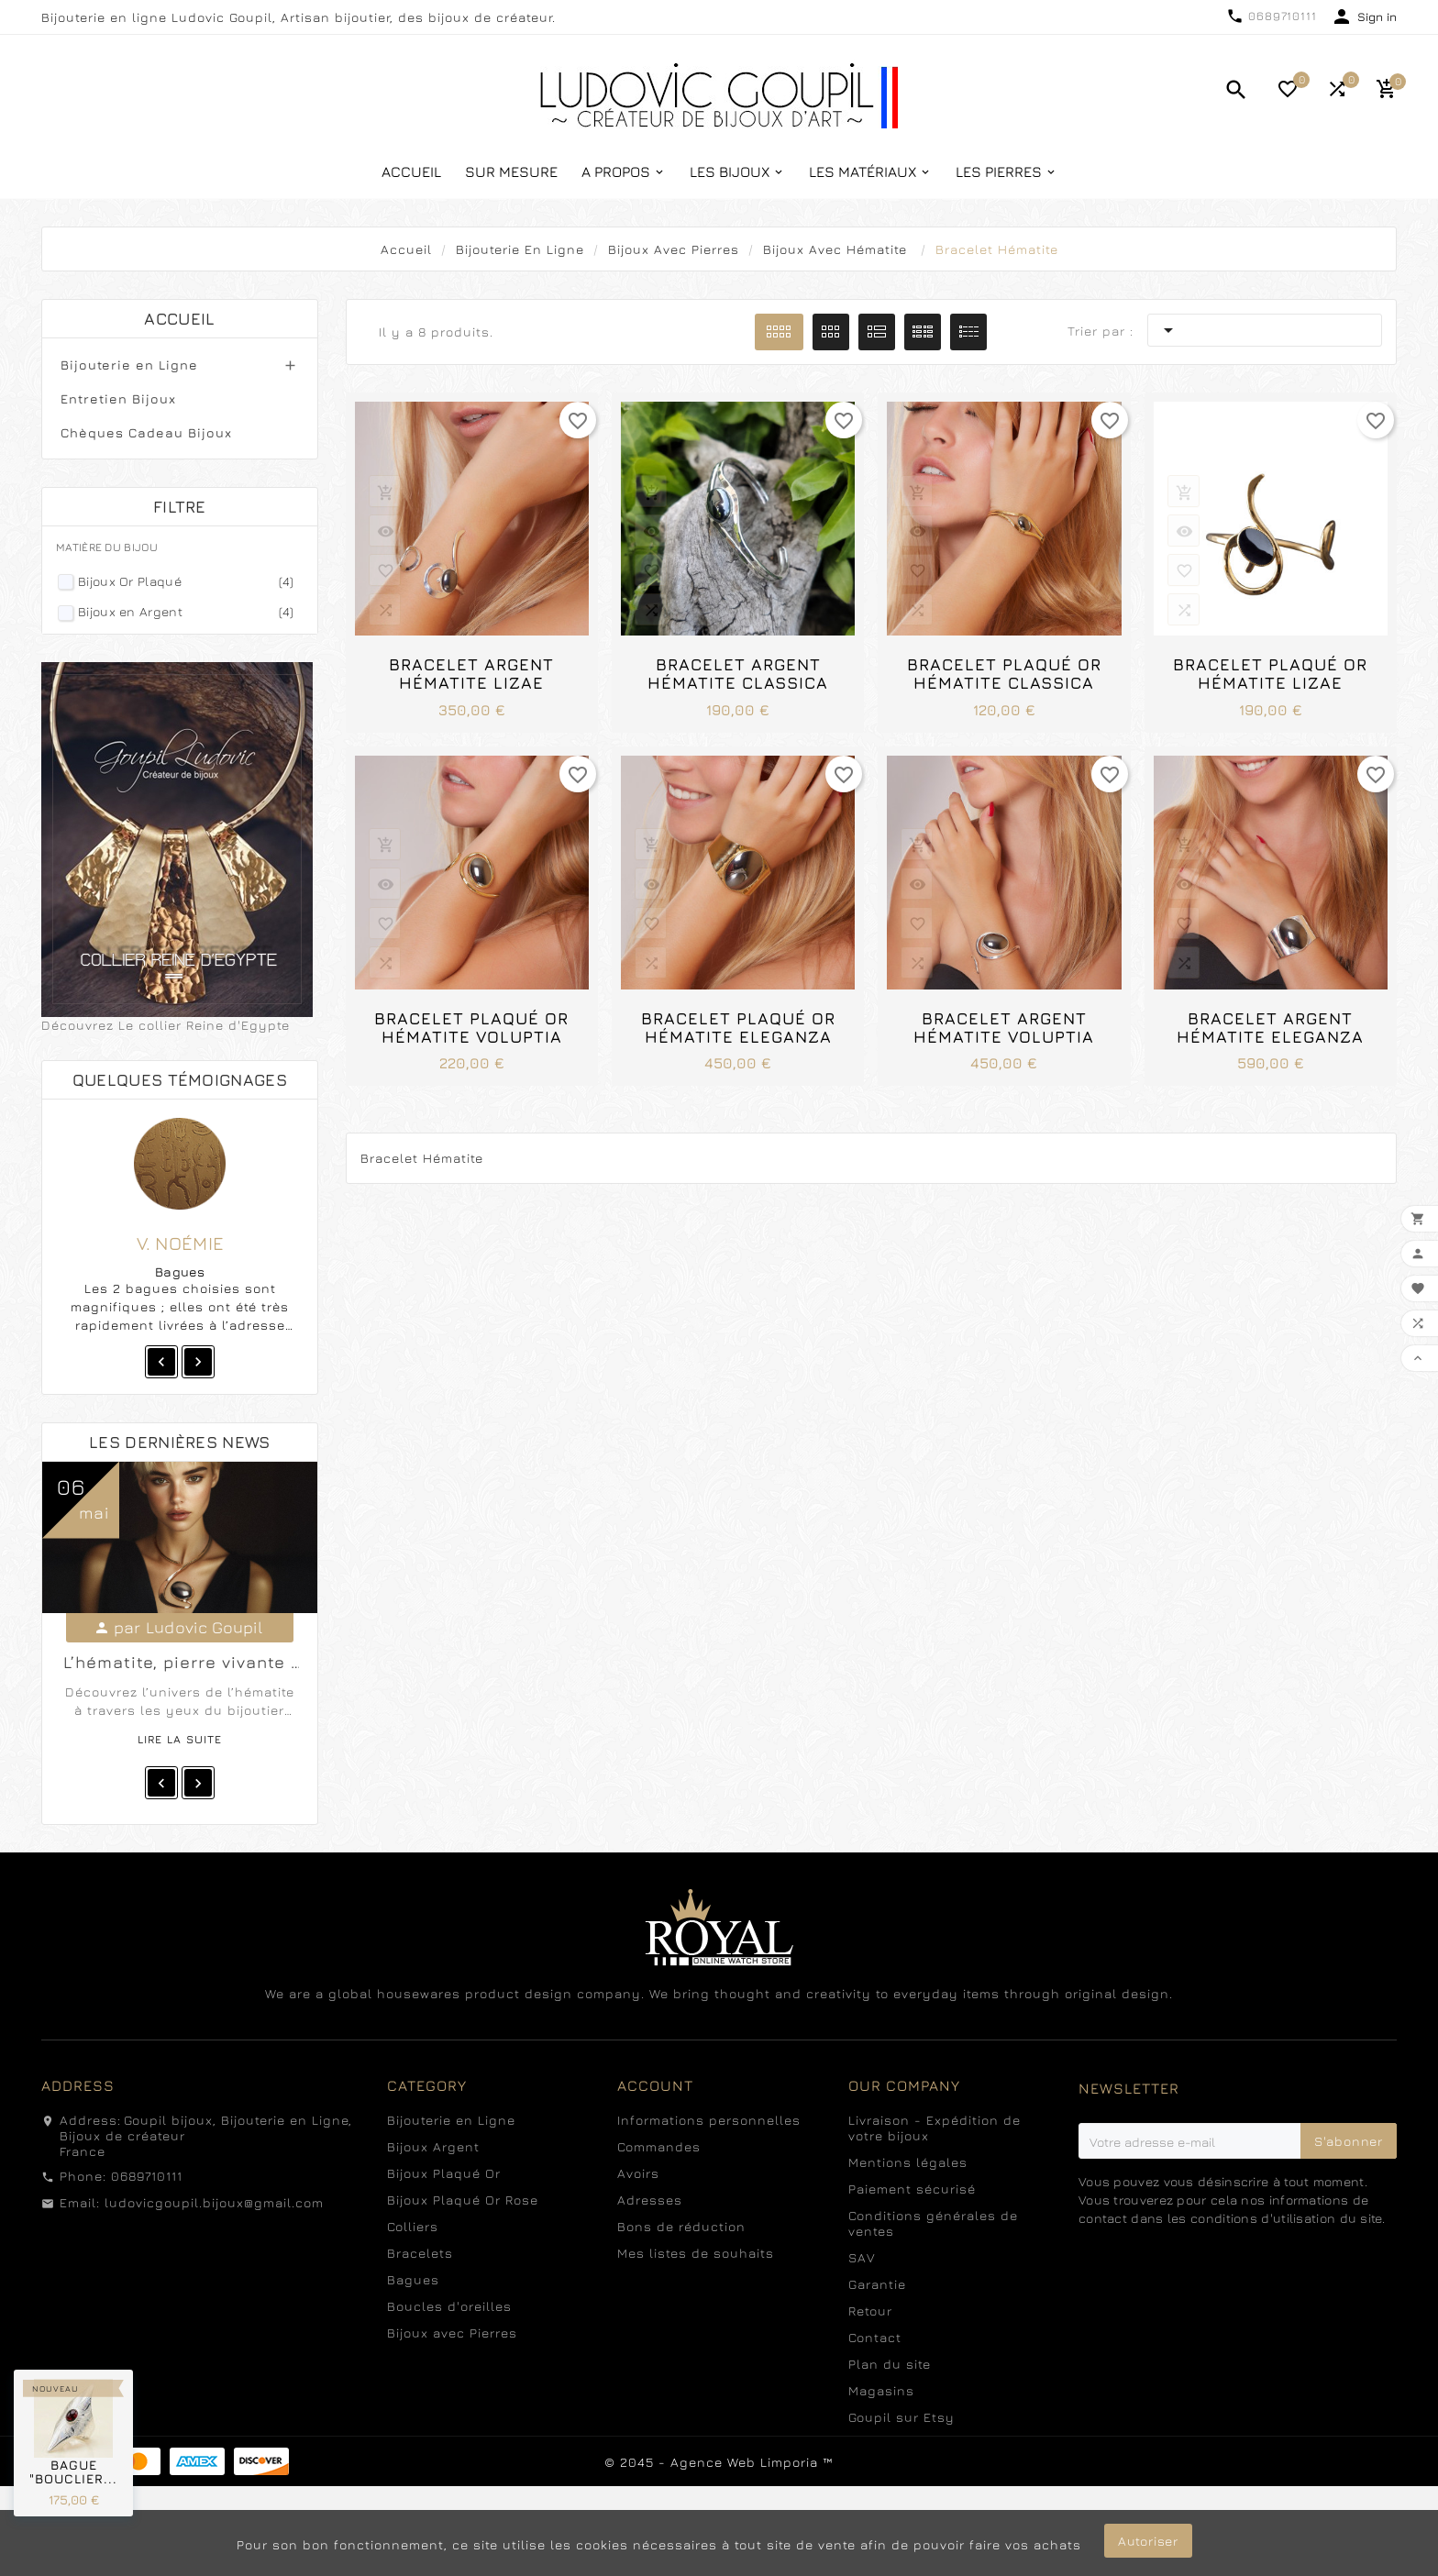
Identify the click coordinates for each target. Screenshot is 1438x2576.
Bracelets (420, 2253)
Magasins (881, 2390)
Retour (870, 2310)
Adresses (649, 2199)
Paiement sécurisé (912, 2188)
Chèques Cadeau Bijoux (146, 432)
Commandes (659, 2146)
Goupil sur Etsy (901, 2417)
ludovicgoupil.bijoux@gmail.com (214, 2202)
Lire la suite (180, 1739)
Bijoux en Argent (186, 611)
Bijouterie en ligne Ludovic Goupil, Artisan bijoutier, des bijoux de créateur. (298, 17)
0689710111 (1282, 15)
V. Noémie (181, 1243)
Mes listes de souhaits (695, 2253)
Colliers (412, 2226)
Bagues (413, 2279)
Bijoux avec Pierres (452, 2332)
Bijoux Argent (433, 2146)
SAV (862, 2257)
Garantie (877, 2284)
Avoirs (638, 2173)
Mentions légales (908, 2162)
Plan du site (889, 2363)
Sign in (1377, 16)
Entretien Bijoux (118, 398)
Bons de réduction (681, 2226)
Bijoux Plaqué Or (444, 2173)
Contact (875, 2337)
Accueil (179, 318)
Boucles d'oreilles (449, 2306)
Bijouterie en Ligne (129, 364)
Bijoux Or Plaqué (186, 581)
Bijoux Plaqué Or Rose (462, 2199)
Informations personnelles (709, 2120)
